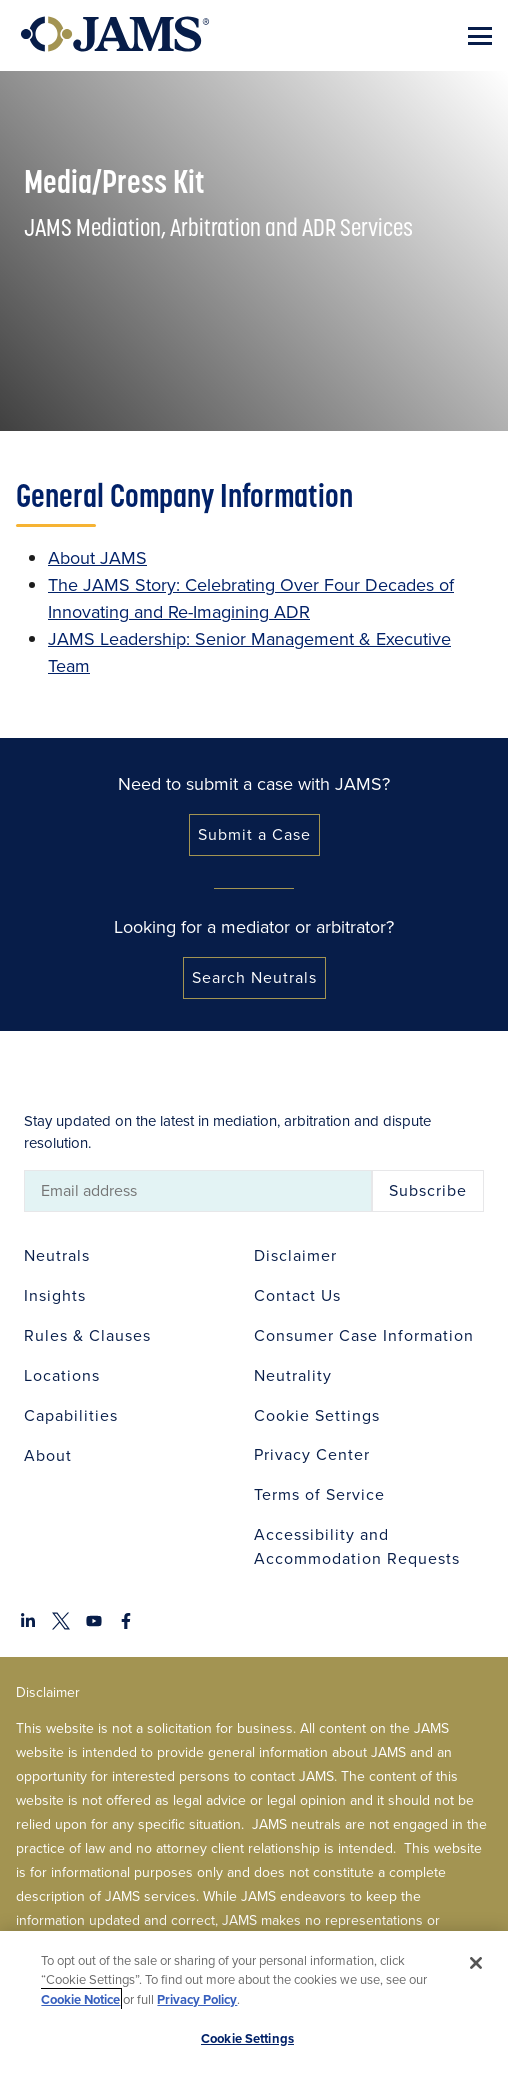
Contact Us (297, 1295)
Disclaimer (295, 1255)
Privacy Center (312, 1454)
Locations (62, 1375)
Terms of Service (319, 1494)
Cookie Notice (80, 1999)
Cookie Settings (317, 1415)
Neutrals (57, 1255)
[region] (254, 2003)
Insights (55, 1295)
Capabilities (71, 1415)
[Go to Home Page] (115, 34)
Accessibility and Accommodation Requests (357, 1546)
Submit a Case (254, 834)
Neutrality (293, 1375)
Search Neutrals (254, 977)
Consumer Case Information (364, 1335)
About (48, 1455)
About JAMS (97, 558)
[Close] (476, 1963)
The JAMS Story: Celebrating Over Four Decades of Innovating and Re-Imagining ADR (251, 598)
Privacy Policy (197, 1999)
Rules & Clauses (87, 1335)
